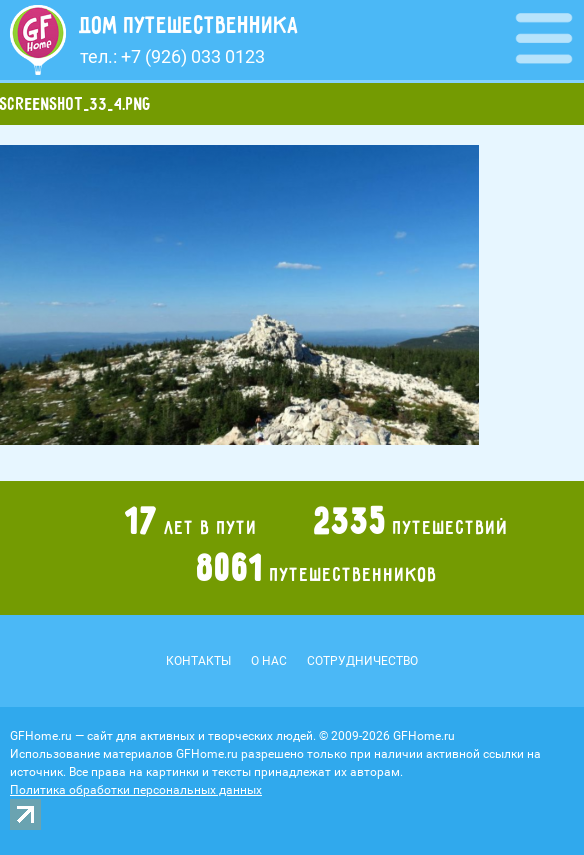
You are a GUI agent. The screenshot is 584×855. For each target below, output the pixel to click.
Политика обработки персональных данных (136, 790)
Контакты (198, 661)
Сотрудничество (362, 661)
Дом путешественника (189, 25)
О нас (269, 661)
